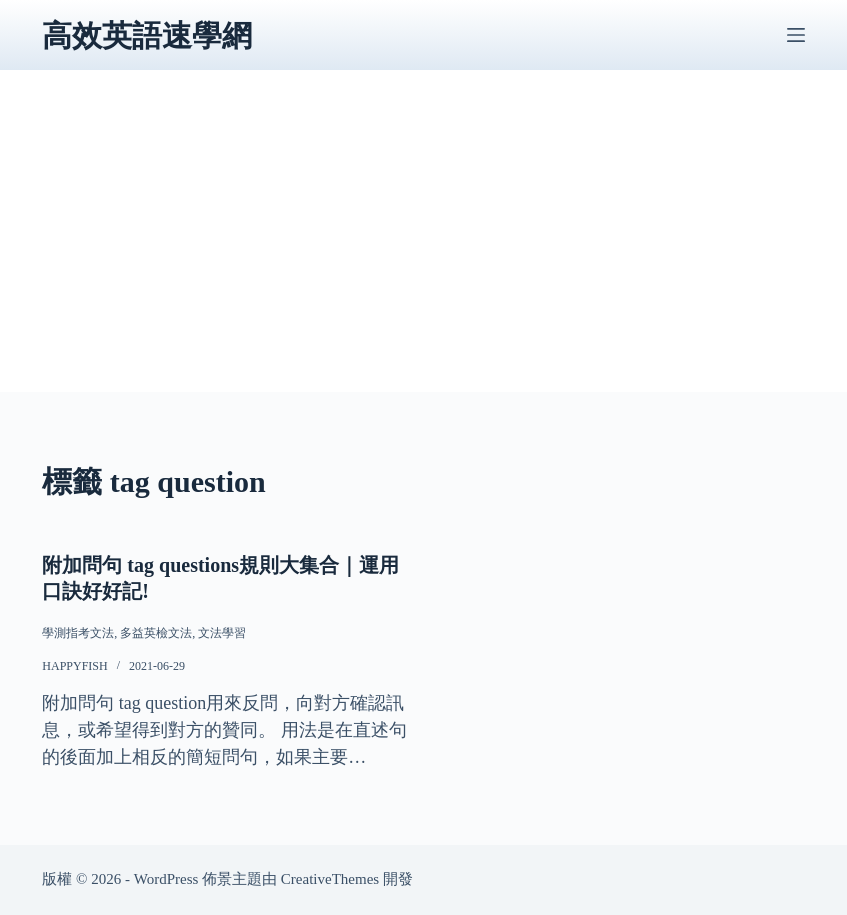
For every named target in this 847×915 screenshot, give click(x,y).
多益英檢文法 (156, 633)
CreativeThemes (330, 879)
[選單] (796, 35)
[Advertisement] (423, 252)
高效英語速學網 (147, 35)
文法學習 (222, 633)
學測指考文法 (78, 633)
